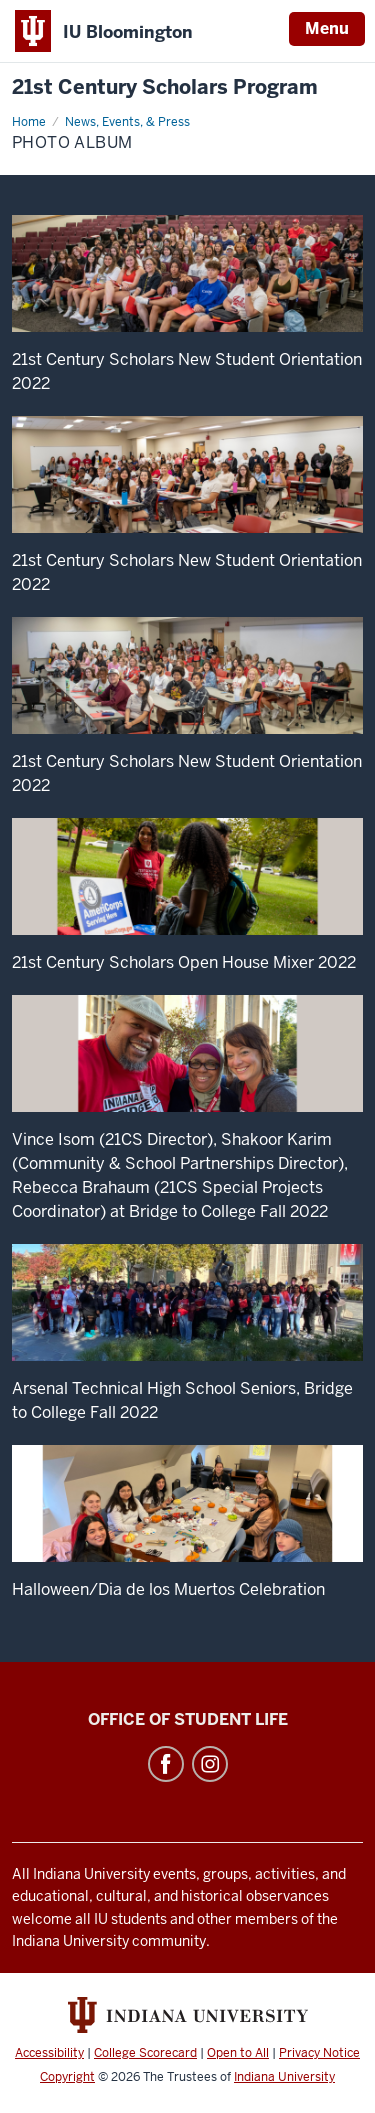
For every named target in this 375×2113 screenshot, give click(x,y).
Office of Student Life (188, 1719)
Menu (327, 28)
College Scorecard (145, 2053)
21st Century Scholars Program (165, 87)
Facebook (166, 1764)
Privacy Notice (319, 2053)
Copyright (67, 2077)
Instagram (210, 1764)
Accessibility (49, 2053)
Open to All (238, 2053)
